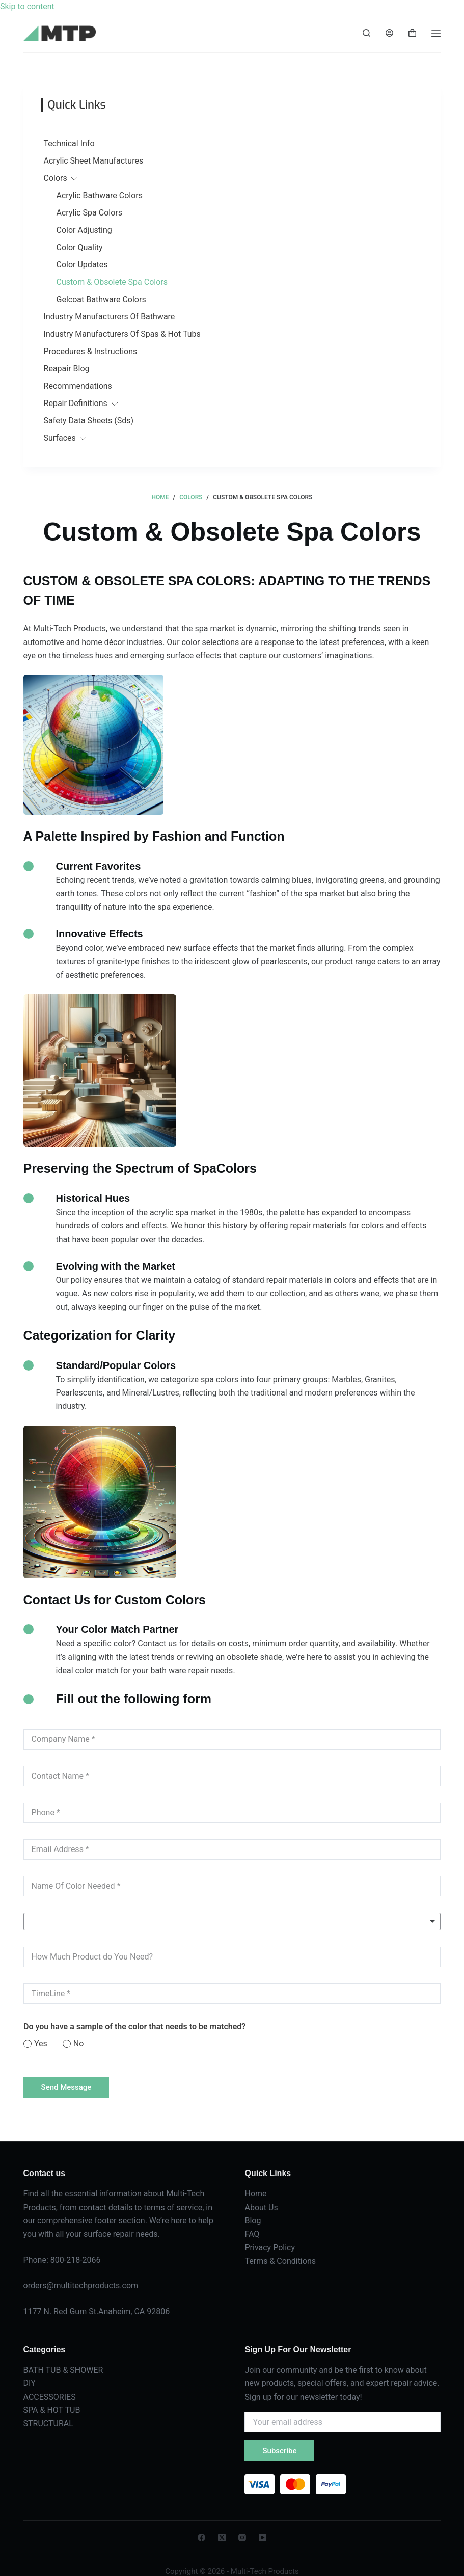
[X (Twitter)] (222, 2537)
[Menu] (436, 33)
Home (255, 2193)
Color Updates (82, 265)
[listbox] (232, 1921)
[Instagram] (242, 2537)
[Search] (366, 33)
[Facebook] (201, 2537)
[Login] (389, 33)
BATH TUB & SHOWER (63, 2370)
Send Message (66, 2087)
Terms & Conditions (280, 2261)
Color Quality (80, 247)
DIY (29, 2383)
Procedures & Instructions (91, 351)
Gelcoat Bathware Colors (101, 299)
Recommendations (78, 386)
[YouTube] (262, 2537)
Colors (55, 178)
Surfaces (60, 438)
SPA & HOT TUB (51, 2410)
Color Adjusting (84, 230)
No (78, 2043)
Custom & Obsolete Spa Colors (112, 282)
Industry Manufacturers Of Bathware (109, 316)
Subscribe (279, 2450)
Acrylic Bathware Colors (100, 195)
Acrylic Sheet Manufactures (94, 161)
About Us (261, 2207)
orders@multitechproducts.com (81, 2285)
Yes (40, 2043)
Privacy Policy (269, 2247)
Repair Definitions (75, 403)
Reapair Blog (67, 368)
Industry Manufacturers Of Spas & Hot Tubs (122, 334)
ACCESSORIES (49, 2397)
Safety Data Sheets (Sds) (89, 420)
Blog (252, 2220)
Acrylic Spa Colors (89, 213)
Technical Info (69, 143)
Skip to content (27, 6)
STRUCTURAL (48, 2423)
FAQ (251, 2234)
